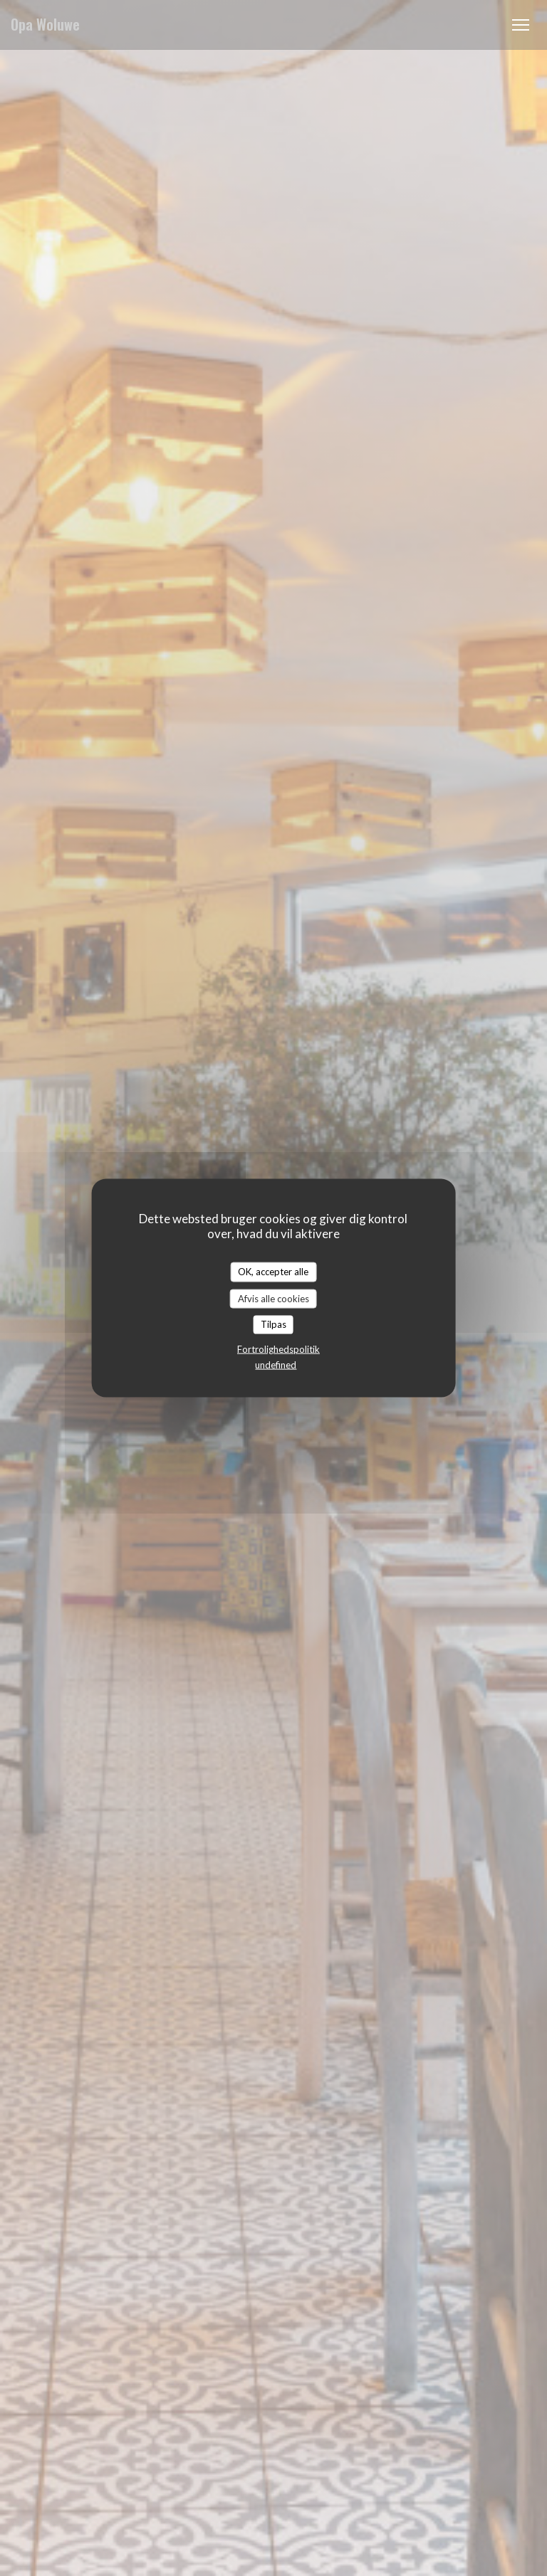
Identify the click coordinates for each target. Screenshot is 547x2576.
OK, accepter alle (273, 1271)
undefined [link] (275, 1364)
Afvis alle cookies (273, 1298)
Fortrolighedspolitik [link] (278, 1348)
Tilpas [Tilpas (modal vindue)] (273, 1324)
